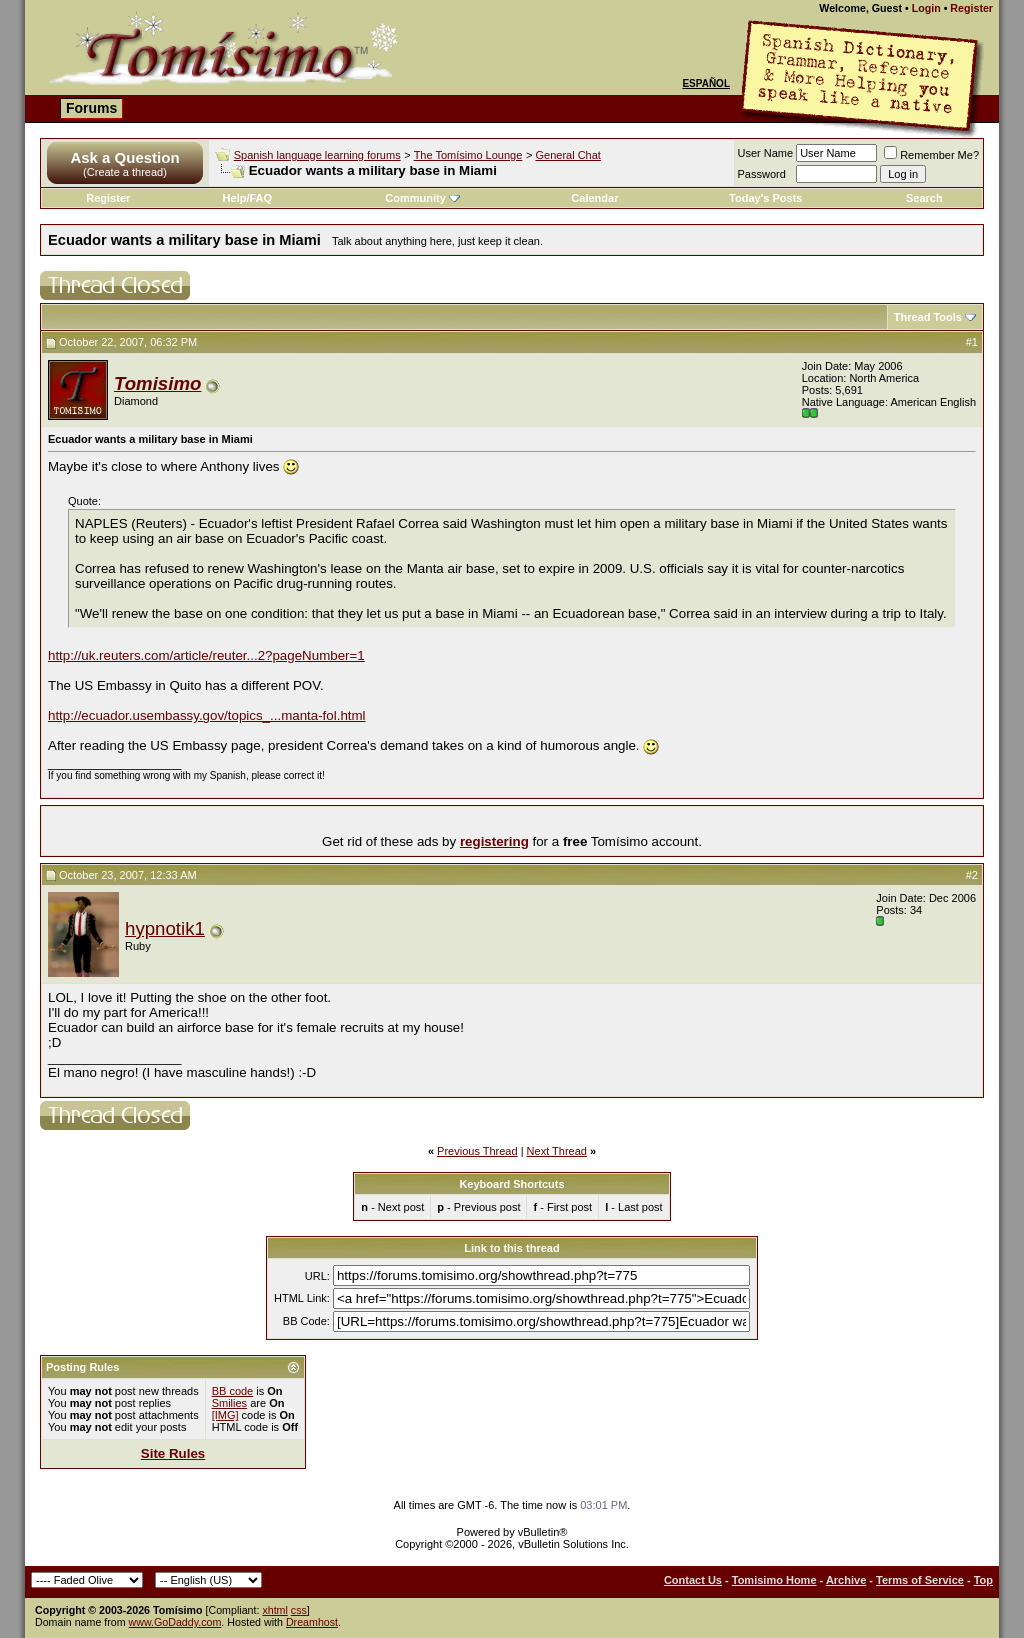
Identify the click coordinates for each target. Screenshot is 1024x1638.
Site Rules (173, 1453)
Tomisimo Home (774, 1580)
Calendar (594, 198)
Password (762, 174)
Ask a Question (124, 157)
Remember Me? (931, 155)
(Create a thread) (125, 172)
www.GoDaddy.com (175, 1622)
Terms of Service (920, 1580)
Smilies (229, 1403)
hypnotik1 (165, 928)
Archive (846, 1580)
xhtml (274, 1610)
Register (971, 8)
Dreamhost (312, 1622)
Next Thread (557, 1151)
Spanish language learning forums (317, 155)
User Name (766, 153)
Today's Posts (765, 198)
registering (494, 841)
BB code (233, 1391)
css (299, 1610)
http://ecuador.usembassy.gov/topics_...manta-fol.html (207, 715)
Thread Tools (928, 317)
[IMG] (225, 1415)
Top (983, 1580)
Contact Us (693, 1580)
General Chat (567, 155)
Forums (91, 108)
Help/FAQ (248, 198)
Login (926, 8)
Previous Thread (477, 1151)
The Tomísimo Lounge (468, 155)
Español (706, 83)
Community (422, 198)
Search (924, 198)
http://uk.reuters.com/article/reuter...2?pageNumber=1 (206, 655)
